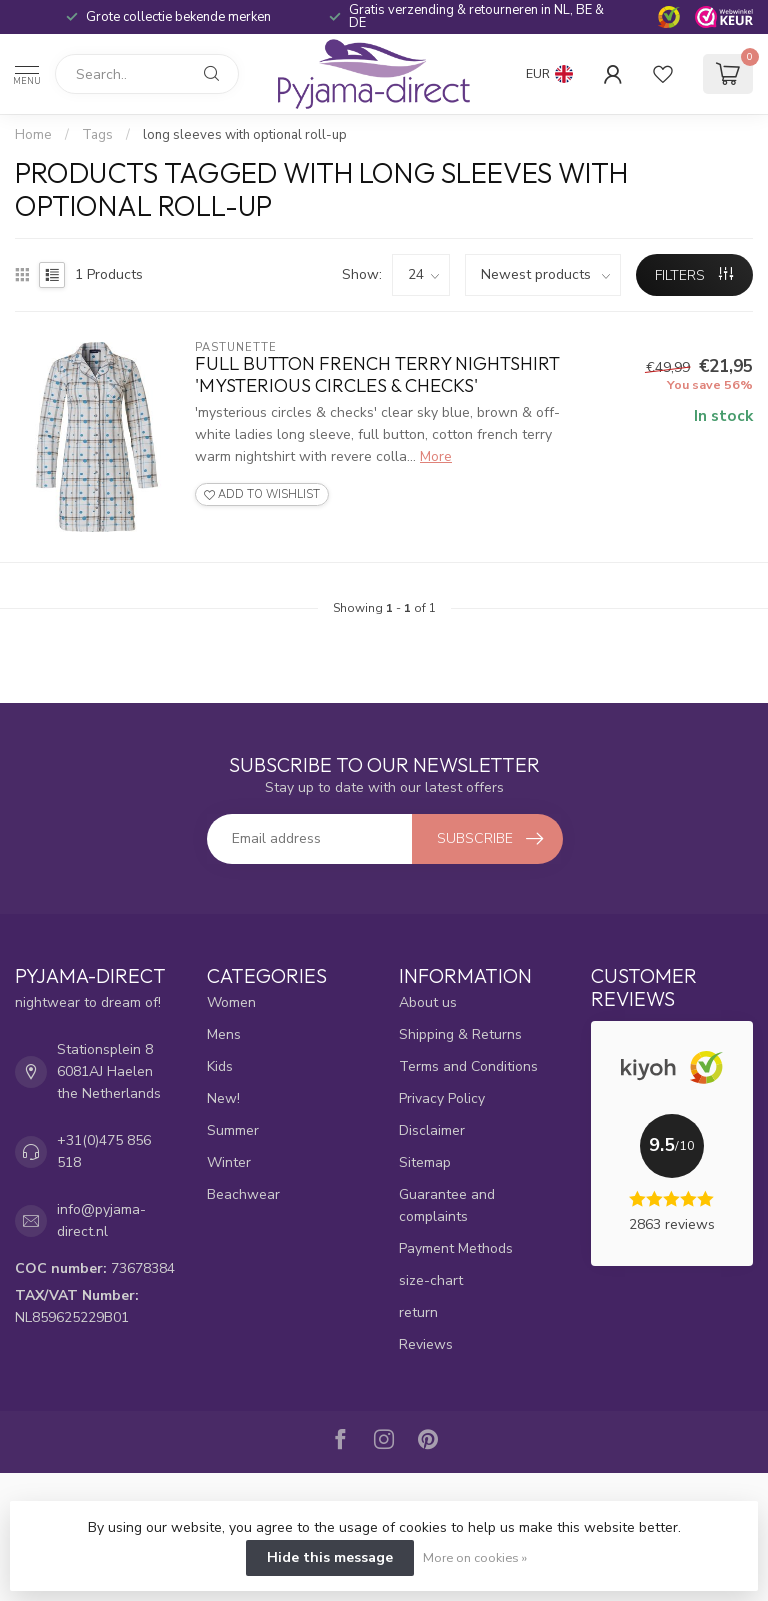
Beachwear (243, 1194)
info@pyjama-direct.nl (101, 1220)
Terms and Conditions (468, 1066)
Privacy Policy (442, 1098)
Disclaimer (432, 1130)
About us (428, 1002)
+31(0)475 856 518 (104, 1151)
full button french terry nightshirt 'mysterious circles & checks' (377, 375)
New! (223, 1098)
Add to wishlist (262, 494)
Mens (224, 1034)
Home (33, 135)
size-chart (431, 1280)
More (436, 456)
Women (231, 1002)
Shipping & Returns (460, 1034)
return (418, 1312)
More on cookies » (475, 1557)
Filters (694, 275)
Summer (233, 1130)
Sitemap (425, 1162)
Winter (229, 1162)
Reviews (426, 1344)
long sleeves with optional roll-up (245, 135)
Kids (220, 1066)
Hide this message (330, 1557)
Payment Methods (456, 1248)
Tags (97, 135)
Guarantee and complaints (447, 1205)
